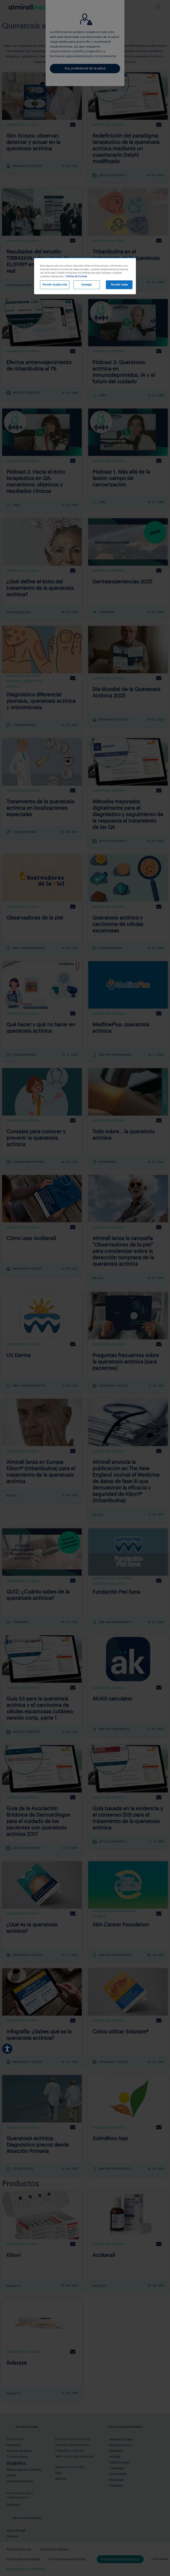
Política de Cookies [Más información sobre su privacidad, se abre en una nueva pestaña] (76, 276)
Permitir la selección (54, 284)
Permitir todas (119, 284)
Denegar (86, 284)
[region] (85, 276)
